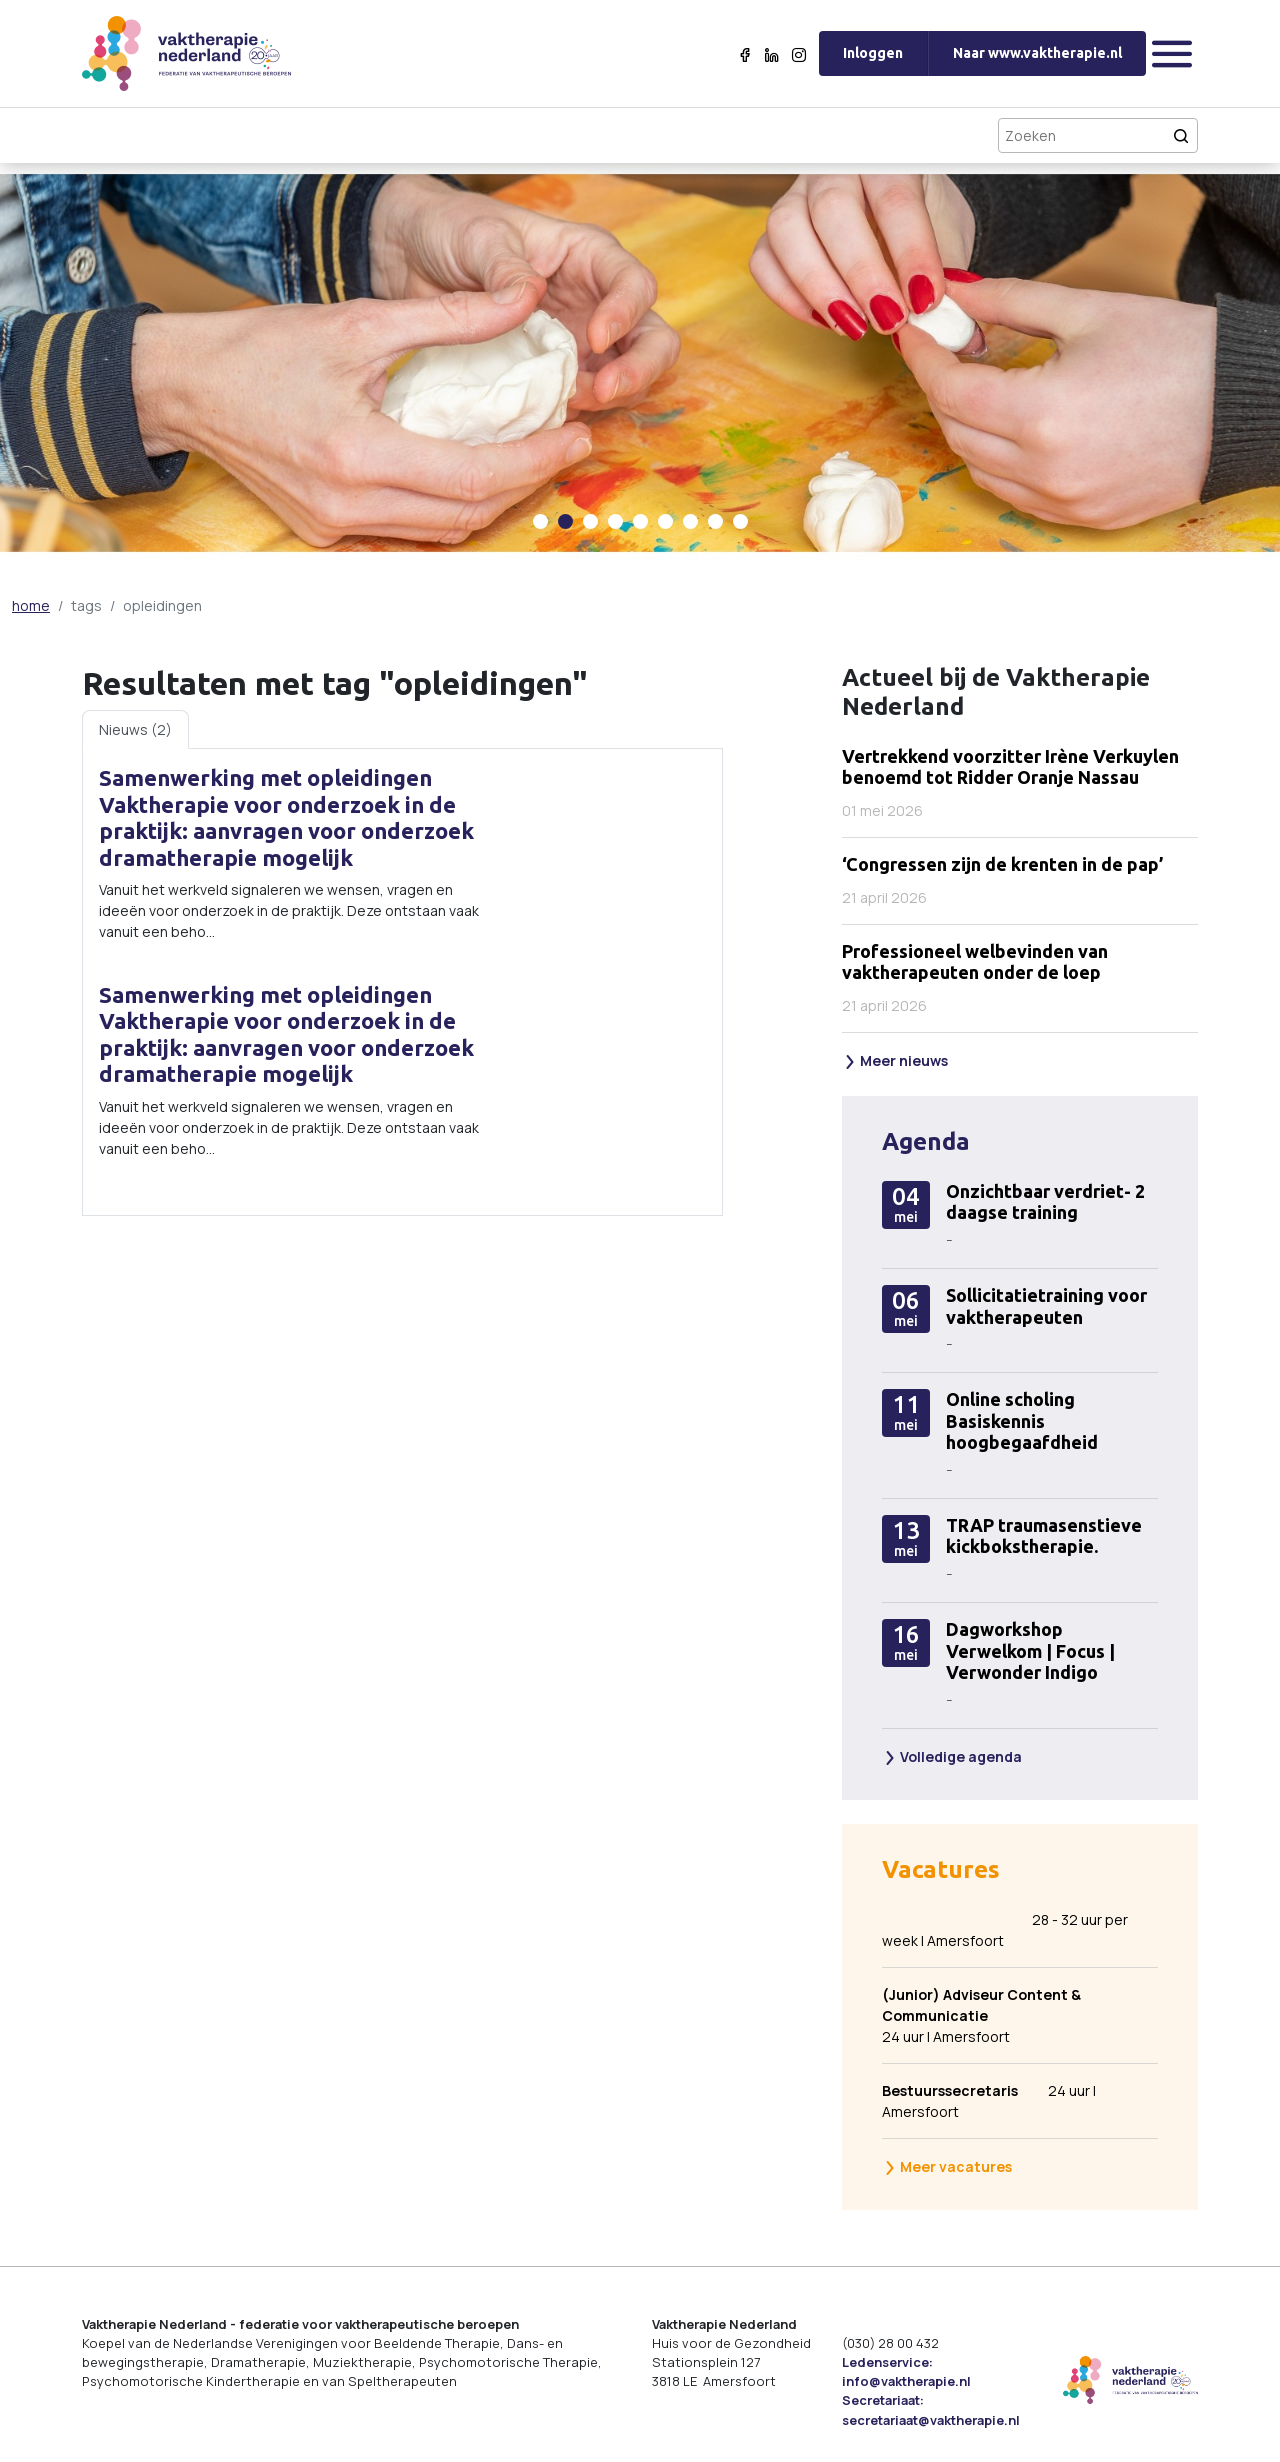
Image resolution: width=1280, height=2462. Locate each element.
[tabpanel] (402, 981)
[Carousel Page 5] (640, 521)
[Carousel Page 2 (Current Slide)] (565, 521)
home (31, 605)
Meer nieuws (895, 1060)
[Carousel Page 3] (590, 521)
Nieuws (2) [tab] (135, 729)
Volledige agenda (952, 1756)
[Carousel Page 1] (540, 521)
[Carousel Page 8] (715, 521)
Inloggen (873, 53)
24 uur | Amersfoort (1006, 2015)
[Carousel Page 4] (615, 521)
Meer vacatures (947, 2166)
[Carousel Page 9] (740, 521)
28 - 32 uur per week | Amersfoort (1005, 1930)
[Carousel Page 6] (665, 521)
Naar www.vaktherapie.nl (1037, 53)
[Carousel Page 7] (690, 521)
